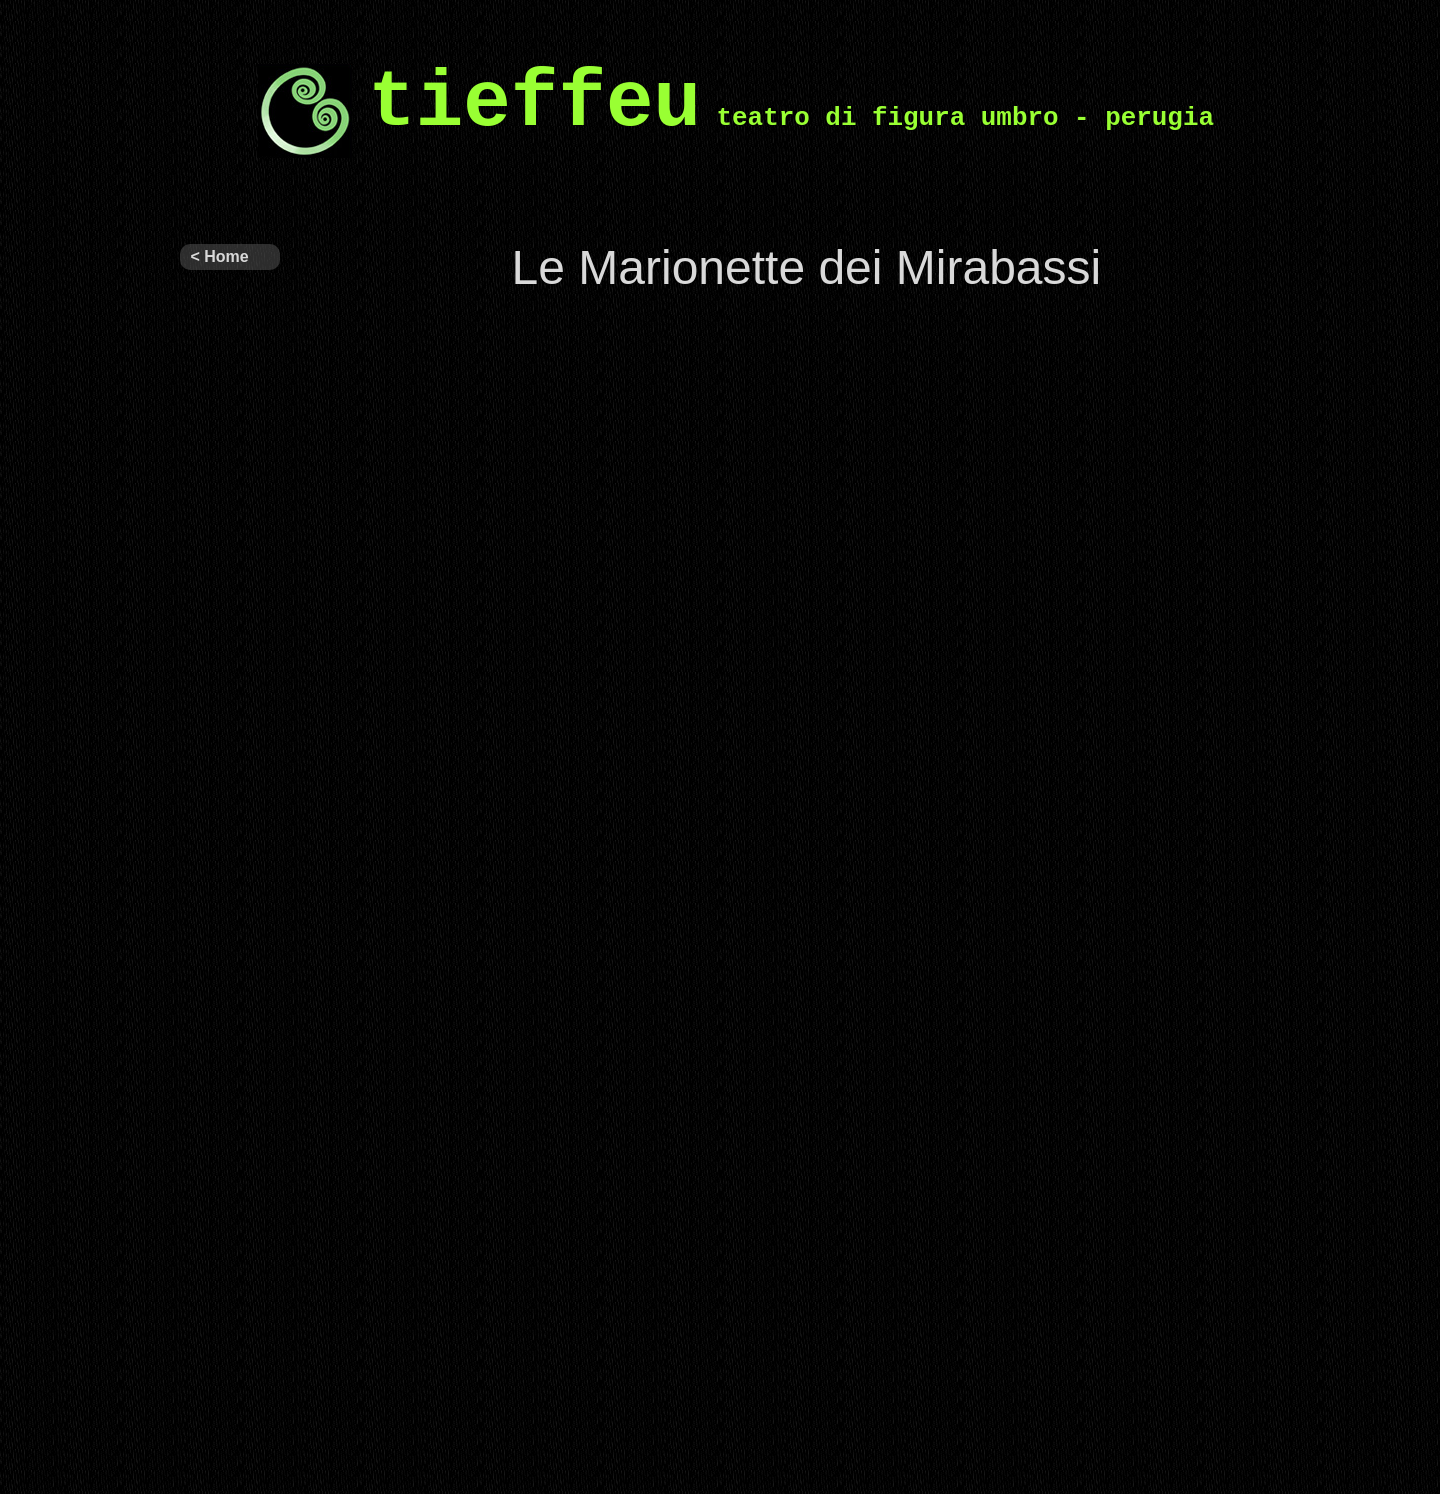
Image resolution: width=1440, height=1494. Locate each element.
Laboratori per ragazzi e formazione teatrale (230, 1422)
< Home (219, 256)
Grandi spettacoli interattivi (214, 1304)
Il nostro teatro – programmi (218, 754)
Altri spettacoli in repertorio (230, 526)
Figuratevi (215, 1068)
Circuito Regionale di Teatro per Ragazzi (224, 872)
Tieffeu (204, 298)
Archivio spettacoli (214, 636)
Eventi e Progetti (209, 966)
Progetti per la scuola (230, 1186)
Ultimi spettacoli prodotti (214, 424)
